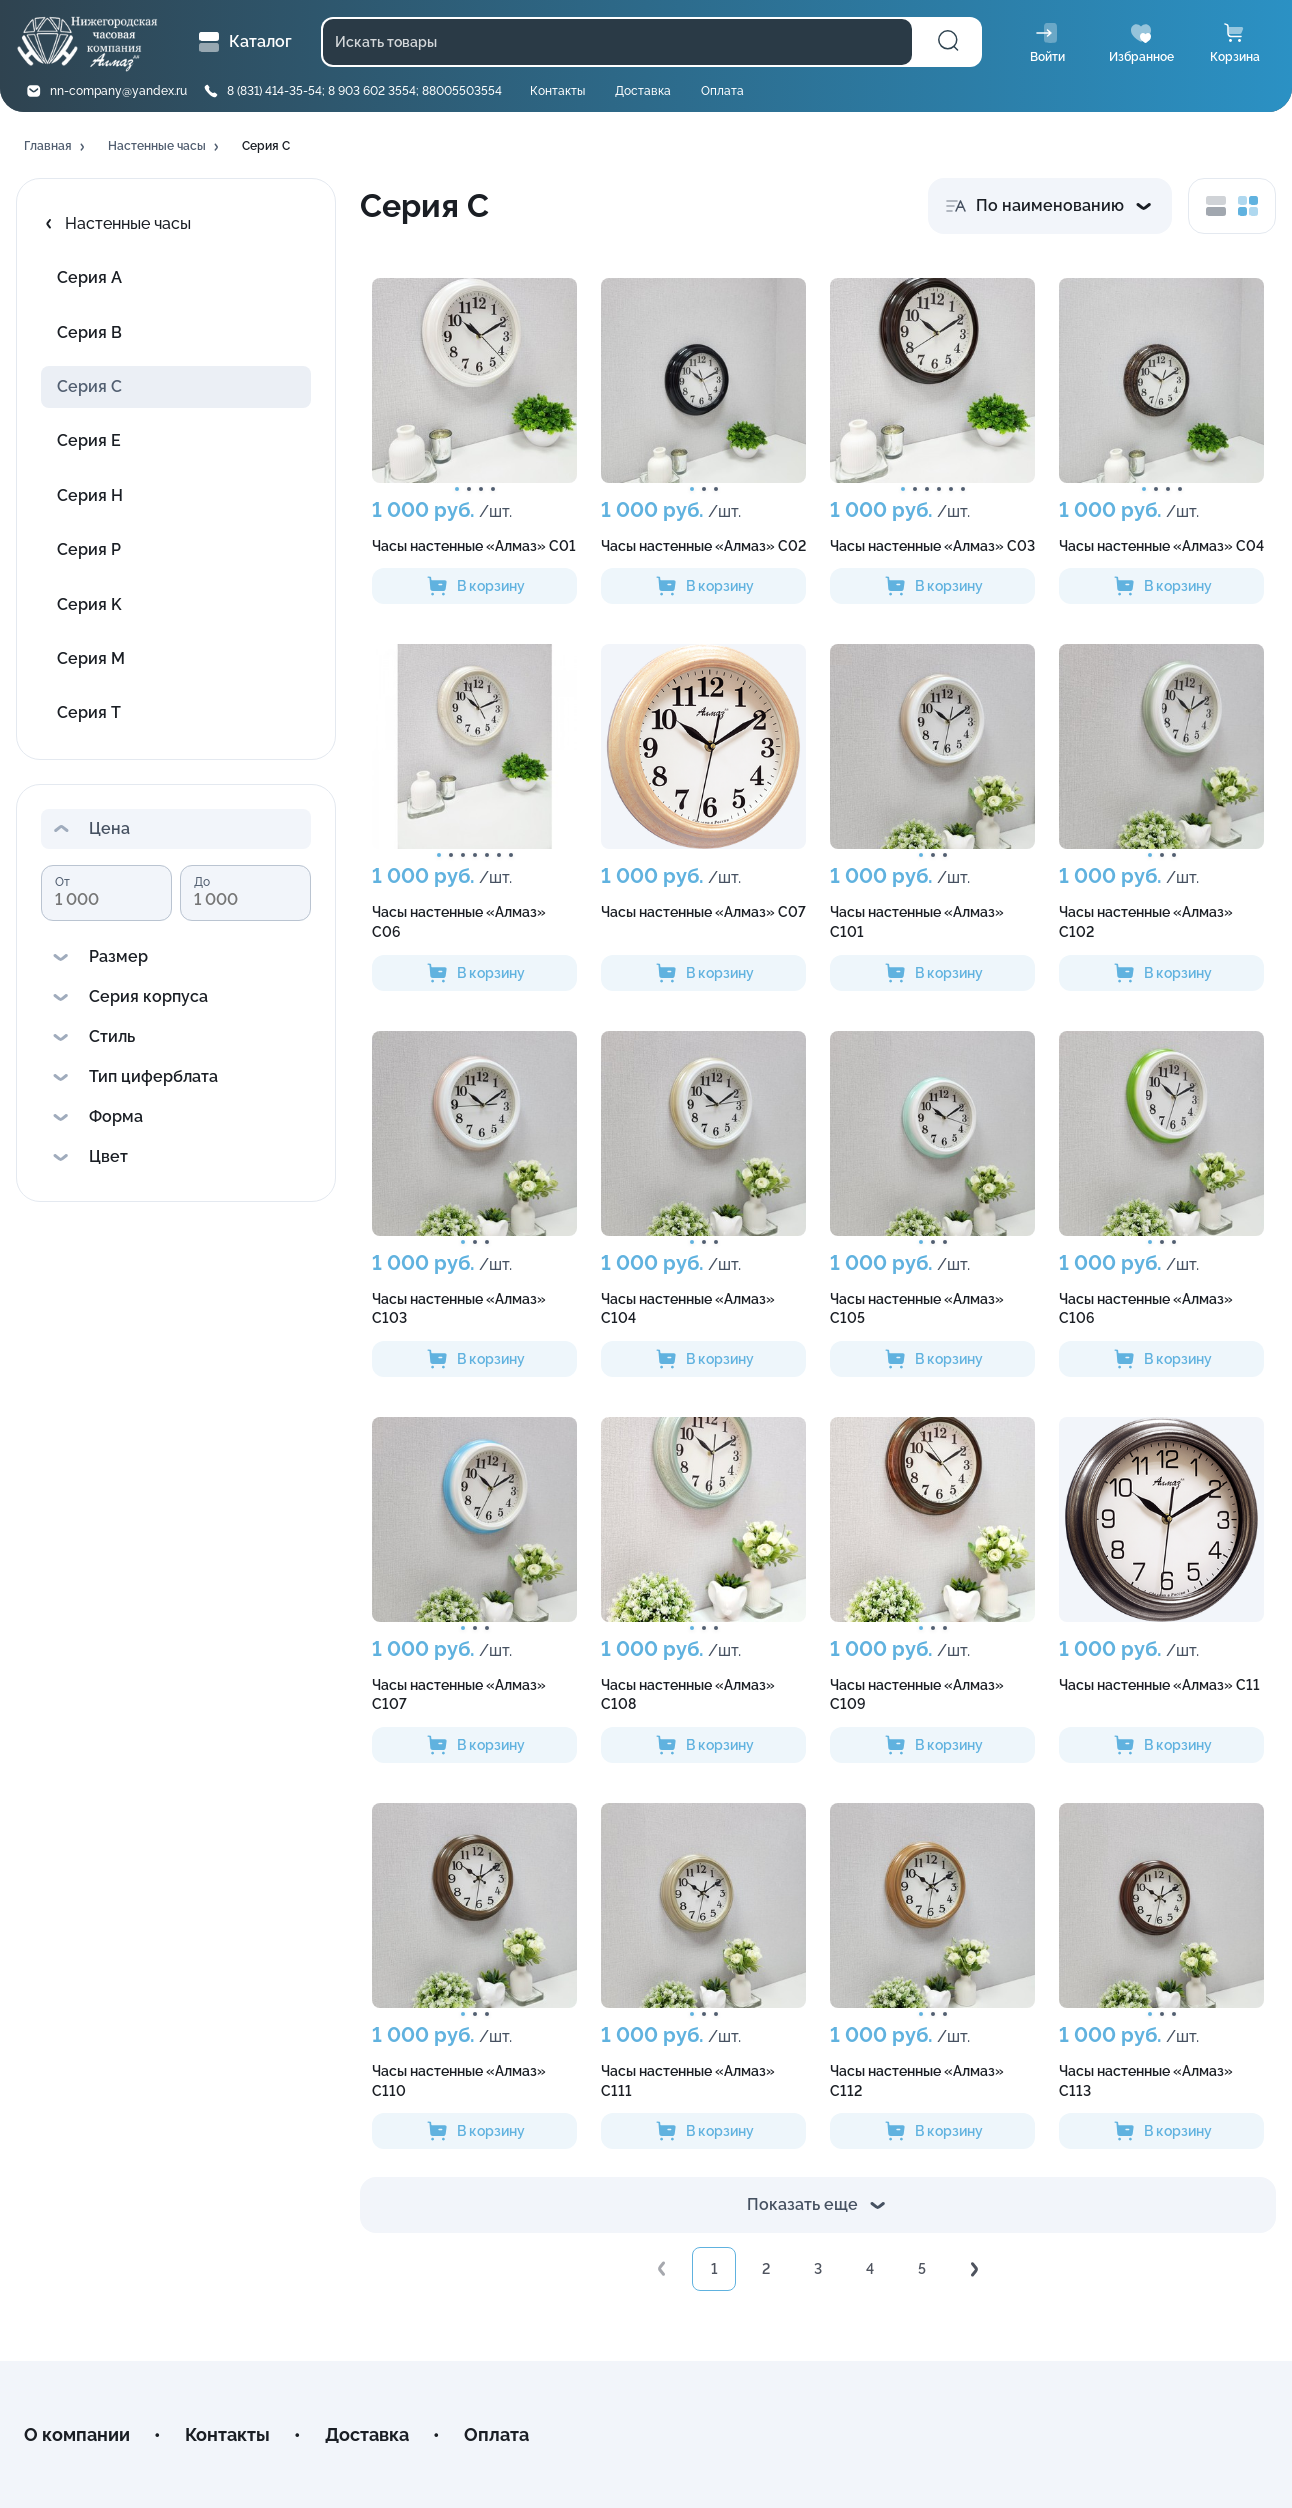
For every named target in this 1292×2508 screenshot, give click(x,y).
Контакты (557, 91)
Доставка (643, 91)
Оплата (722, 91)
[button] (56, 147)
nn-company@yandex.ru (118, 91)
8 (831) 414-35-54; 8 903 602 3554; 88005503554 (364, 91)
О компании (77, 2434)
